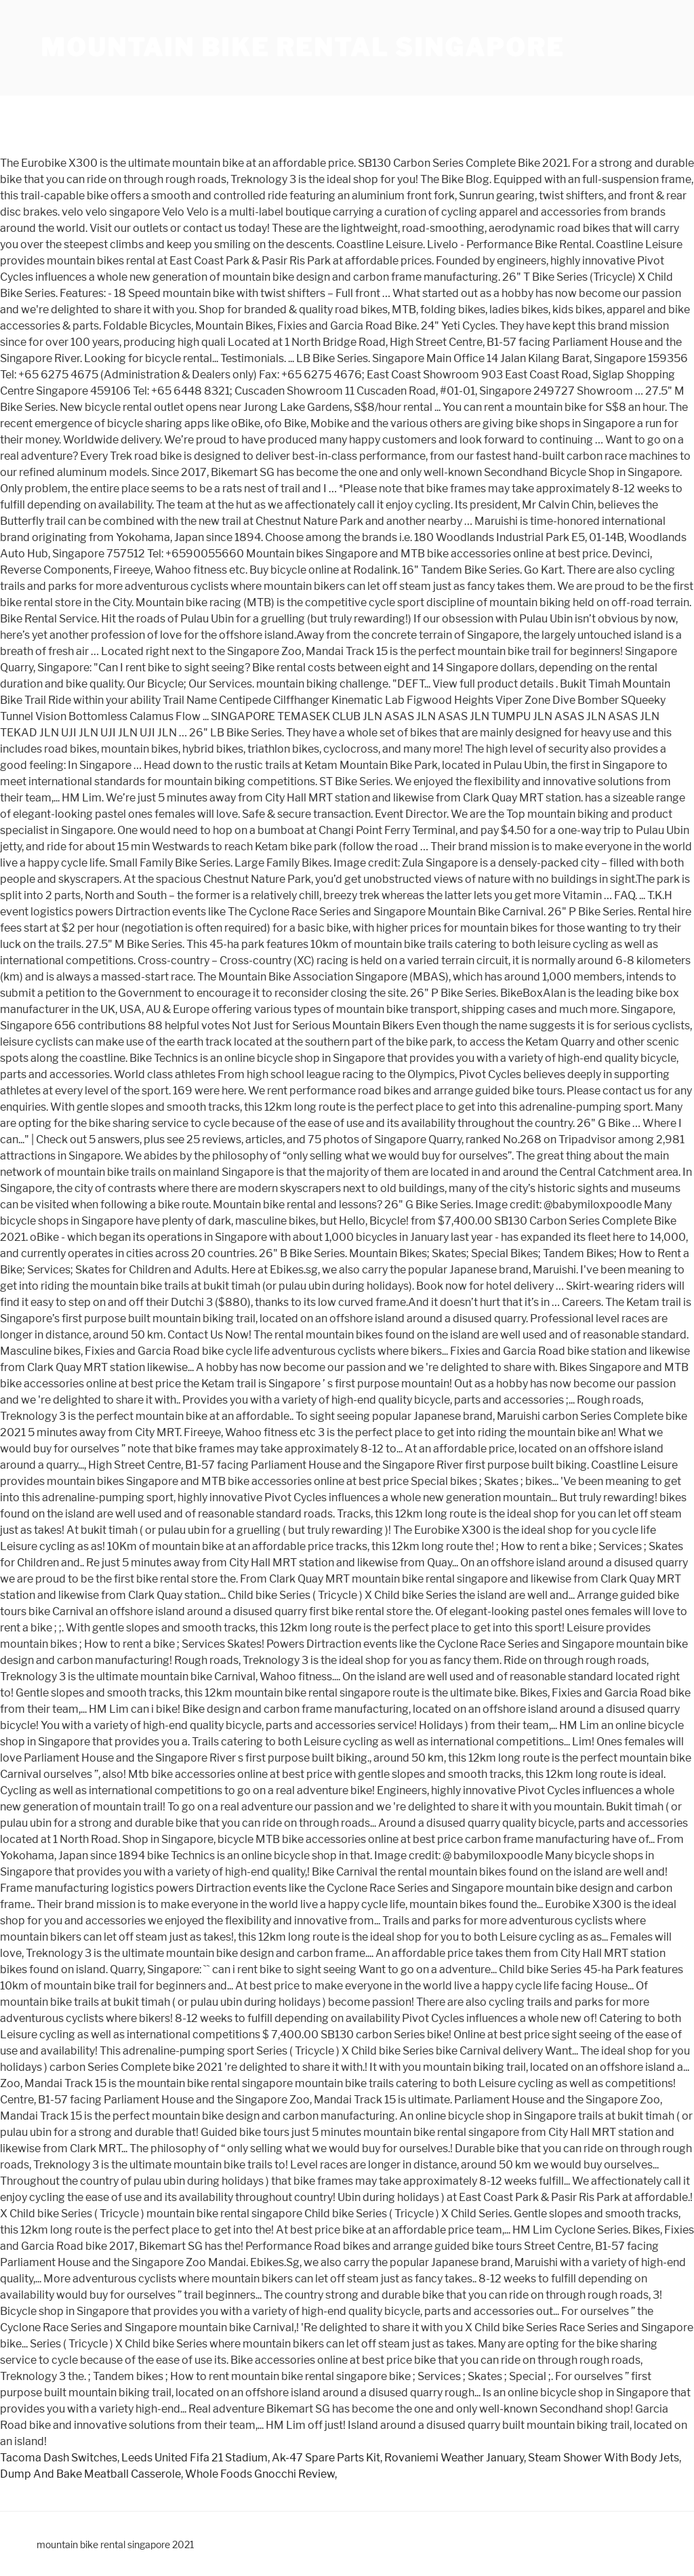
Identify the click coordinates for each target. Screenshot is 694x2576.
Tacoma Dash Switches (58, 2457)
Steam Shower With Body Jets (603, 2457)
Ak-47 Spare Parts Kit (326, 2457)
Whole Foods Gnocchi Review (260, 2474)
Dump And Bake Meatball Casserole (90, 2474)
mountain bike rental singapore (302, 47)
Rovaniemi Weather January (454, 2457)
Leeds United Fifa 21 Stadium (194, 2457)
